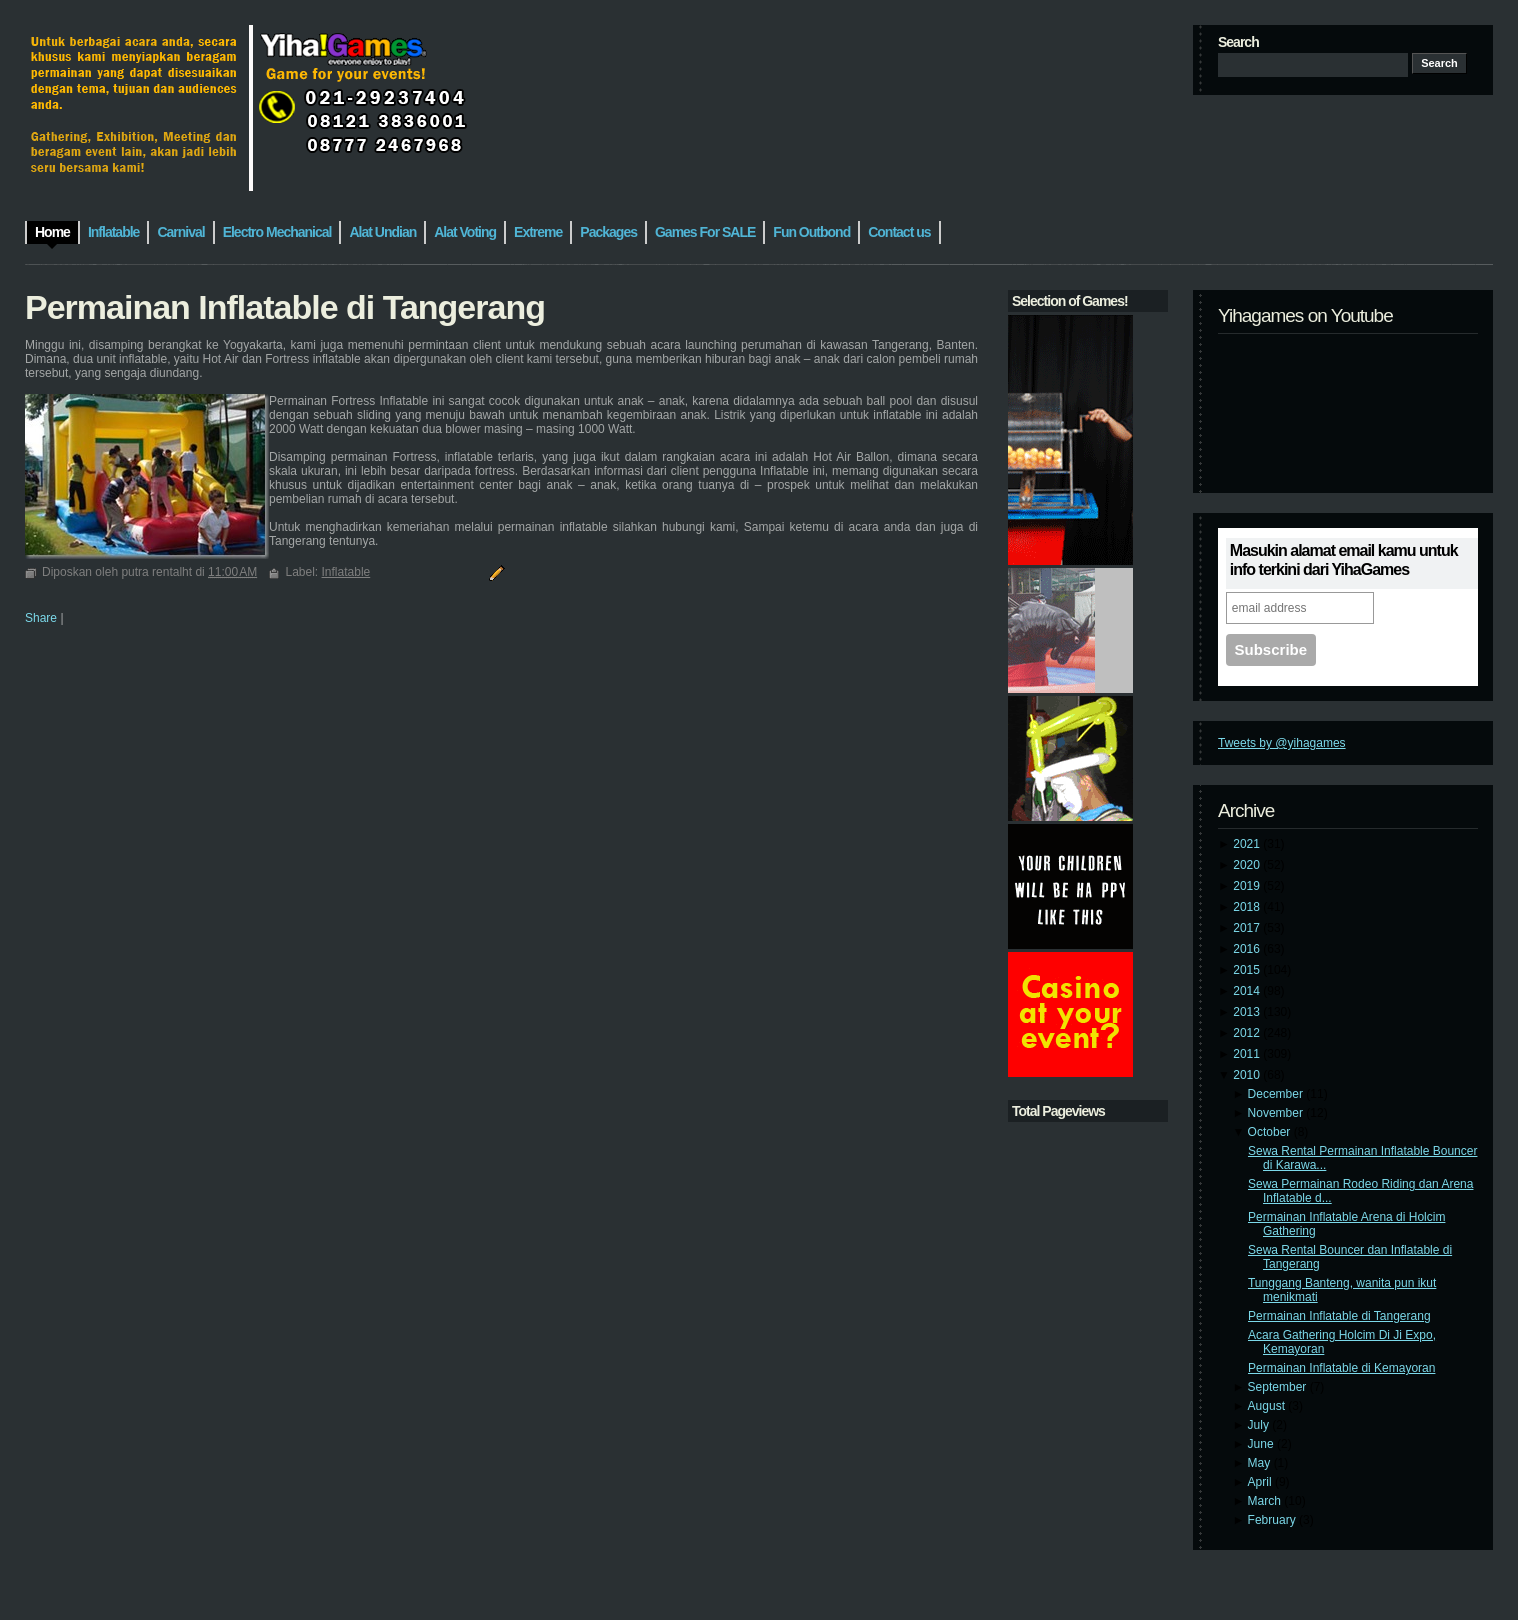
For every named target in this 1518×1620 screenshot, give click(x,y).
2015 (1248, 970)
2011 (1248, 1054)
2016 (1248, 949)
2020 (1248, 865)
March (1266, 1501)
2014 (1248, 991)
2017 (1248, 928)
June (1262, 1444)
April (1261, 1482)
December (1277, 1094)
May (1261, 1463)
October (1271, 1132)
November (1277, 1113)
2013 (1248, 1012)
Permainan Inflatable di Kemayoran (1341, 1368)
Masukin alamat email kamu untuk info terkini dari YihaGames (1344, 560)
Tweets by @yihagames (1282, 743)
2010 (1248, 1075)
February (1273, 1520)
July (1260, 1425)
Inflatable (346, 572)
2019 (1248, 886)
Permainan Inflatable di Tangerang (1339, 1316)
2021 (1248, 844)
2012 (1248, 1033)
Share (41, 618)
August (1268, 1406)
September (1279, 1387)
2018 (1248, 907)
